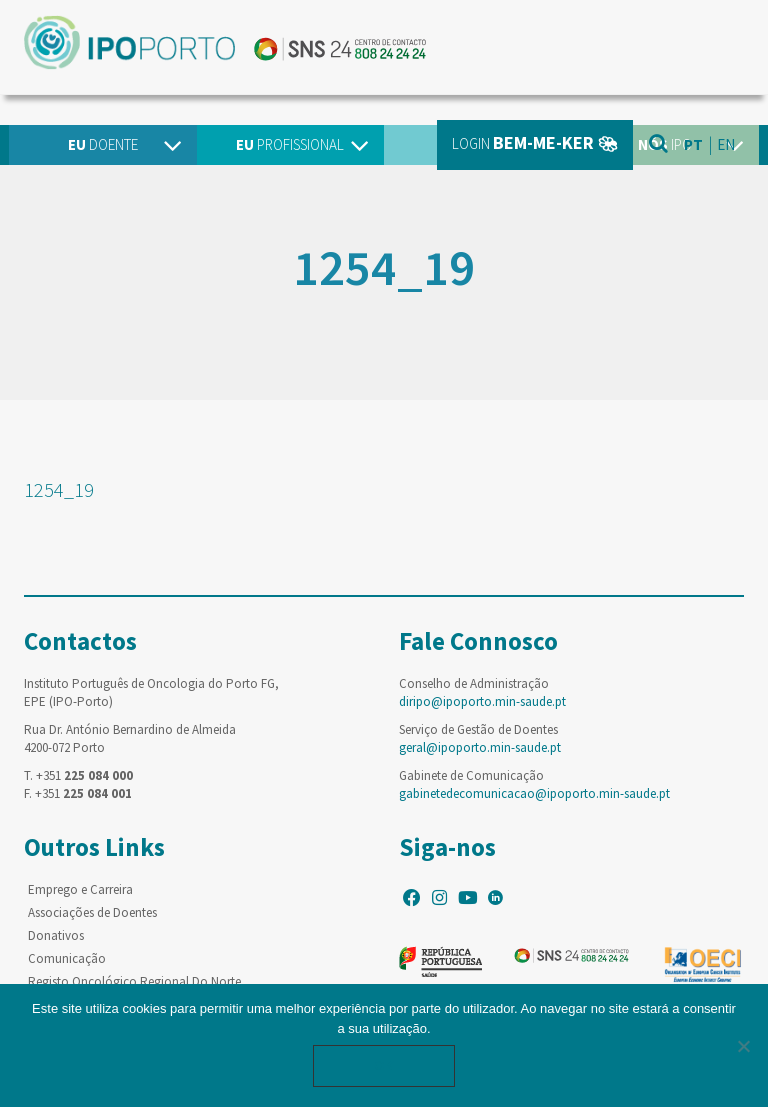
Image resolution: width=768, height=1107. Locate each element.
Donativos (56, 935)
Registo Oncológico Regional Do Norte (134, 981)
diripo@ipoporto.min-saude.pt (482, 701)
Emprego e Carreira (80, 889)
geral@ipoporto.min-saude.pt (480, 747)
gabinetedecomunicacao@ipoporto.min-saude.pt (534, 793)
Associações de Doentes (92, 912)
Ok (384, 1065)
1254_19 (59, 489)
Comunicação (67, 958)
